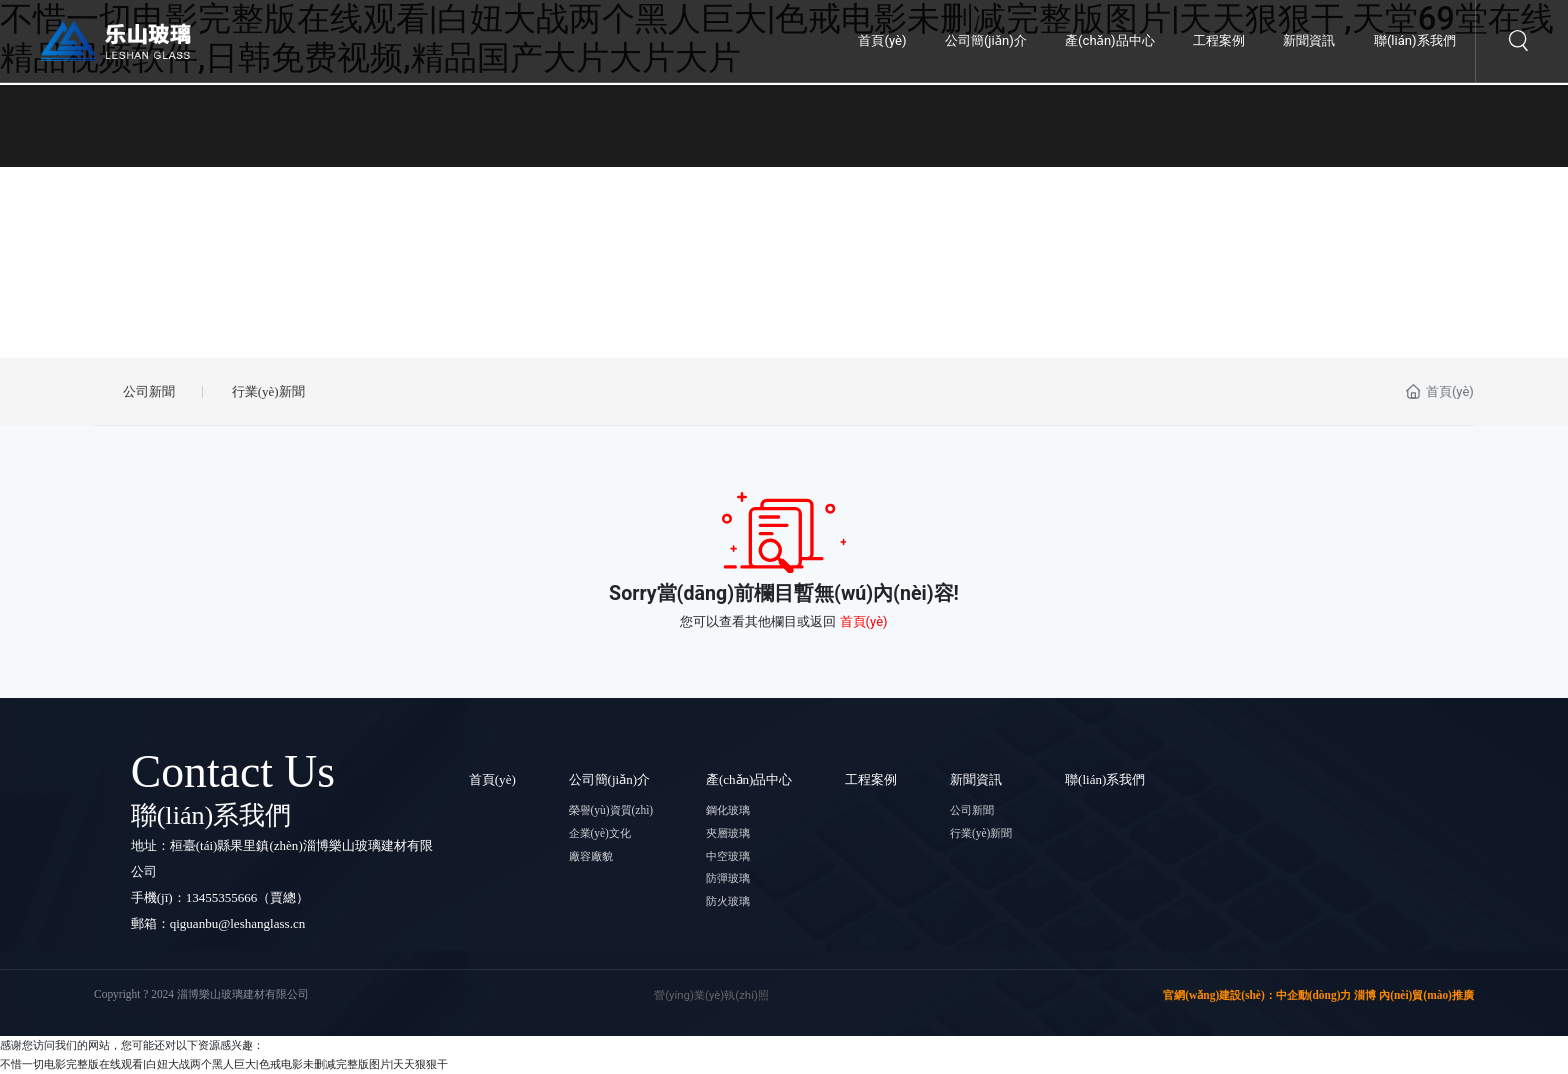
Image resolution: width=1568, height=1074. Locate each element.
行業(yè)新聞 (268, 391)
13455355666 (222, 897)
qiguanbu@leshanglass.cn (238, 923)
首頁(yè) (864, 621)
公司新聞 (149, 391)
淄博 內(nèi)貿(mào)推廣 (1414, 995)
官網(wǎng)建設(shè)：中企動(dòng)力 (1257, 995)
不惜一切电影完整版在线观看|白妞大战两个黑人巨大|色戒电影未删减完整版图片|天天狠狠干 (224, 1064)
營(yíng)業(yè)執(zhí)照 (711, 995)
